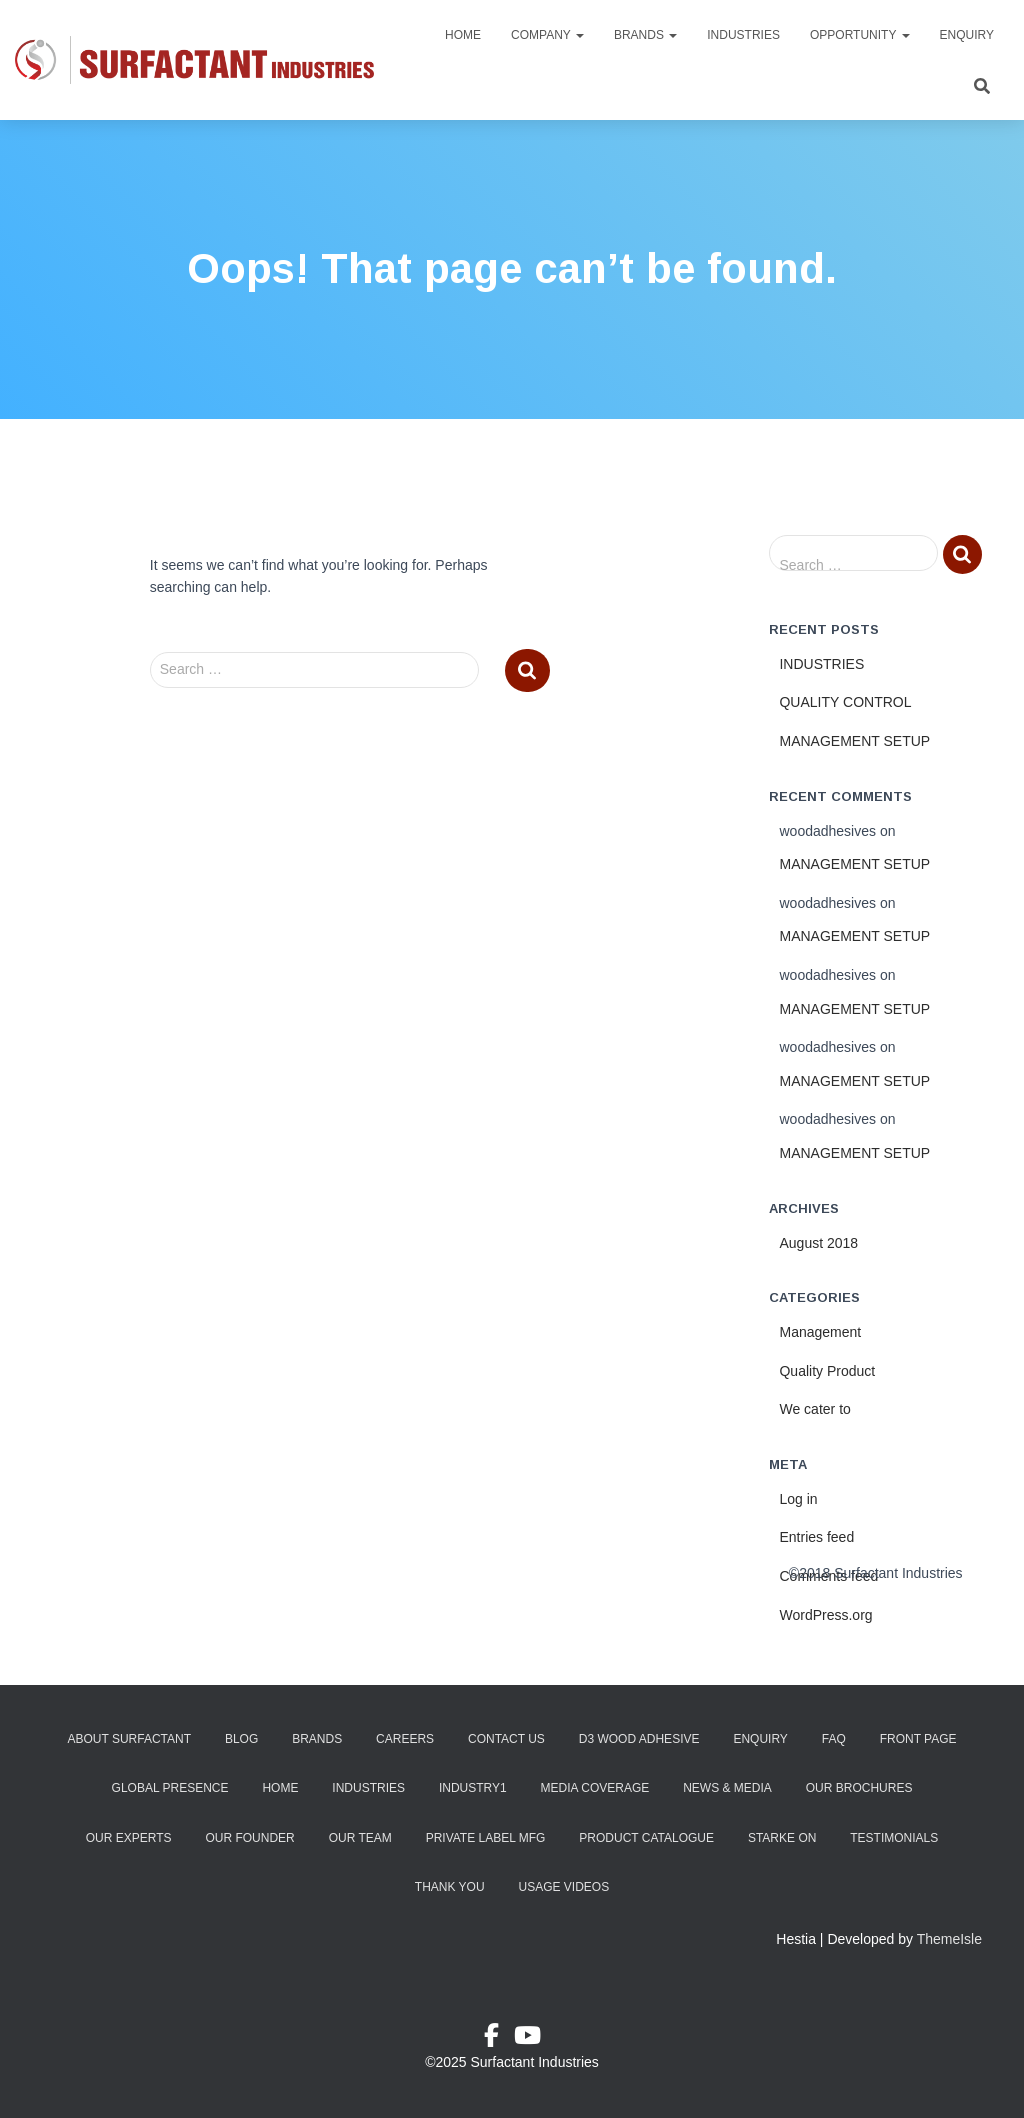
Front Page (918, 1739)
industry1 (473, 1788)
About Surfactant (129, 1739)
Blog (241, 1739)
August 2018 (818, 1243)
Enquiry (967, 35)
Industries (743, 35)
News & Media (727, 1788)
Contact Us (506, 1739)
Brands (645, 35)
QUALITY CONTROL (845, 702)
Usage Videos (563, 1887)
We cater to (814, 1409)
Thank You (450, 1887)
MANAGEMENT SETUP (854, 741)
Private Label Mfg (486, 1838)
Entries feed (816, 1537)
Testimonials (894, 1838)
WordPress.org (825, 1615)
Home (463, 35)
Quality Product (827, 1371)
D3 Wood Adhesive (639, 1739)
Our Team (360, 1838)
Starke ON (782, 1838)
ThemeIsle (949, 1939)
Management (820, 1332)
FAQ (834, 1739)
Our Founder (249, 1838)
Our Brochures (859, 1788)
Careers (405, 1739)
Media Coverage (595, 1788)
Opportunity (860, 35)
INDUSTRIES (821, 664)
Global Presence (170, 1788)
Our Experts (129, 1838)
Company (547, 35)
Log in (798, 1499)
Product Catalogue (646, 1838)
